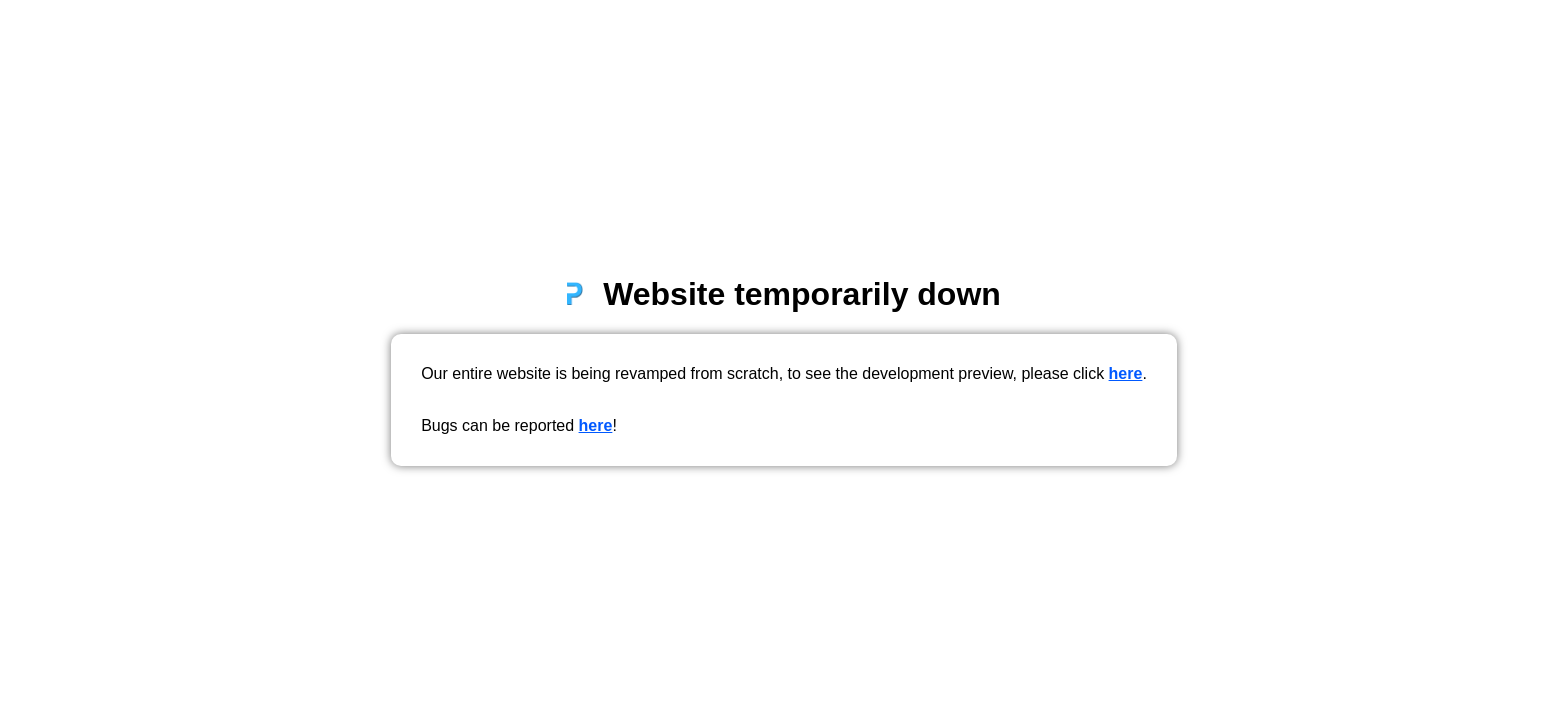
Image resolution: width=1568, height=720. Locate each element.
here (1126, 373)
